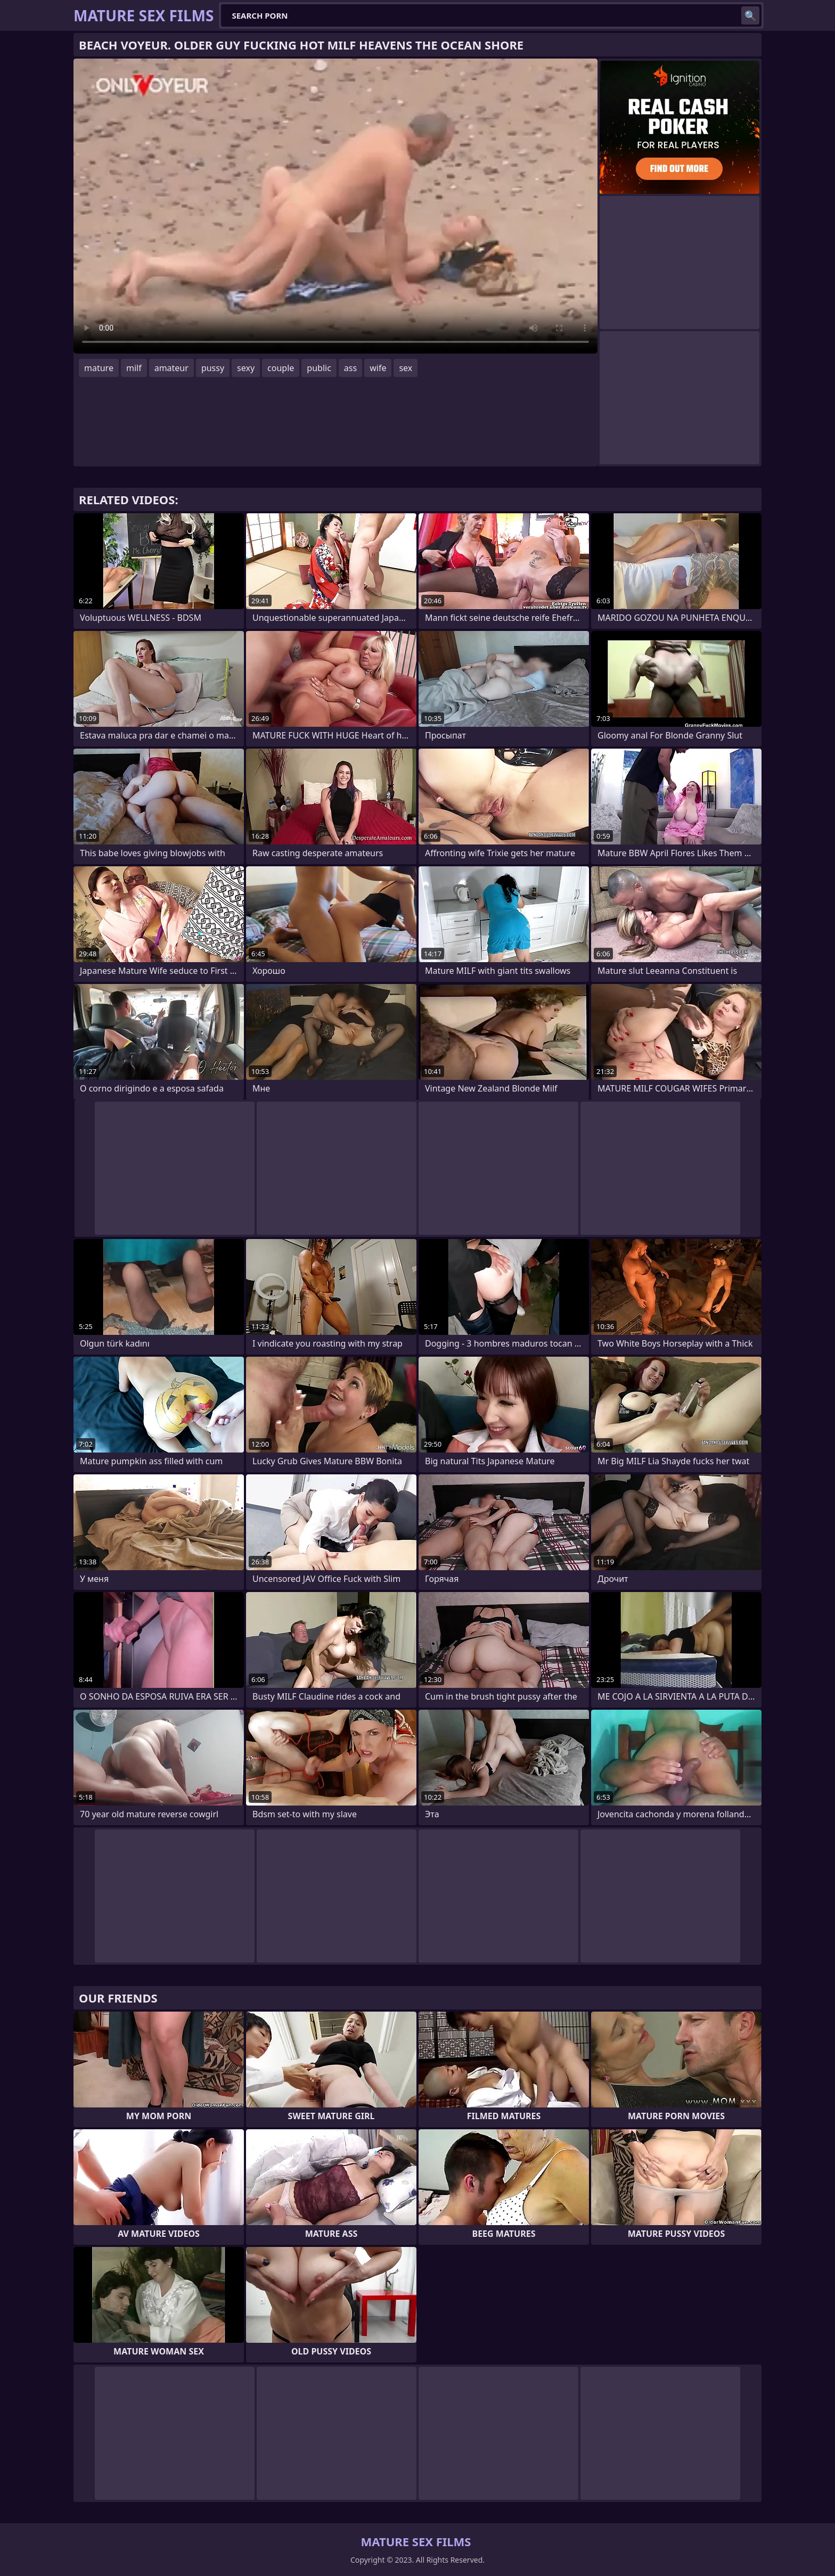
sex (405, 368)
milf (134, 368)
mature (98, 368)
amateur (171, 368)
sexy (246, 368)
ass (350, 368)
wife (378, 368)
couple (280, 368)
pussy (212, 368)
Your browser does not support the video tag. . (335, 206)
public (319, 368)
